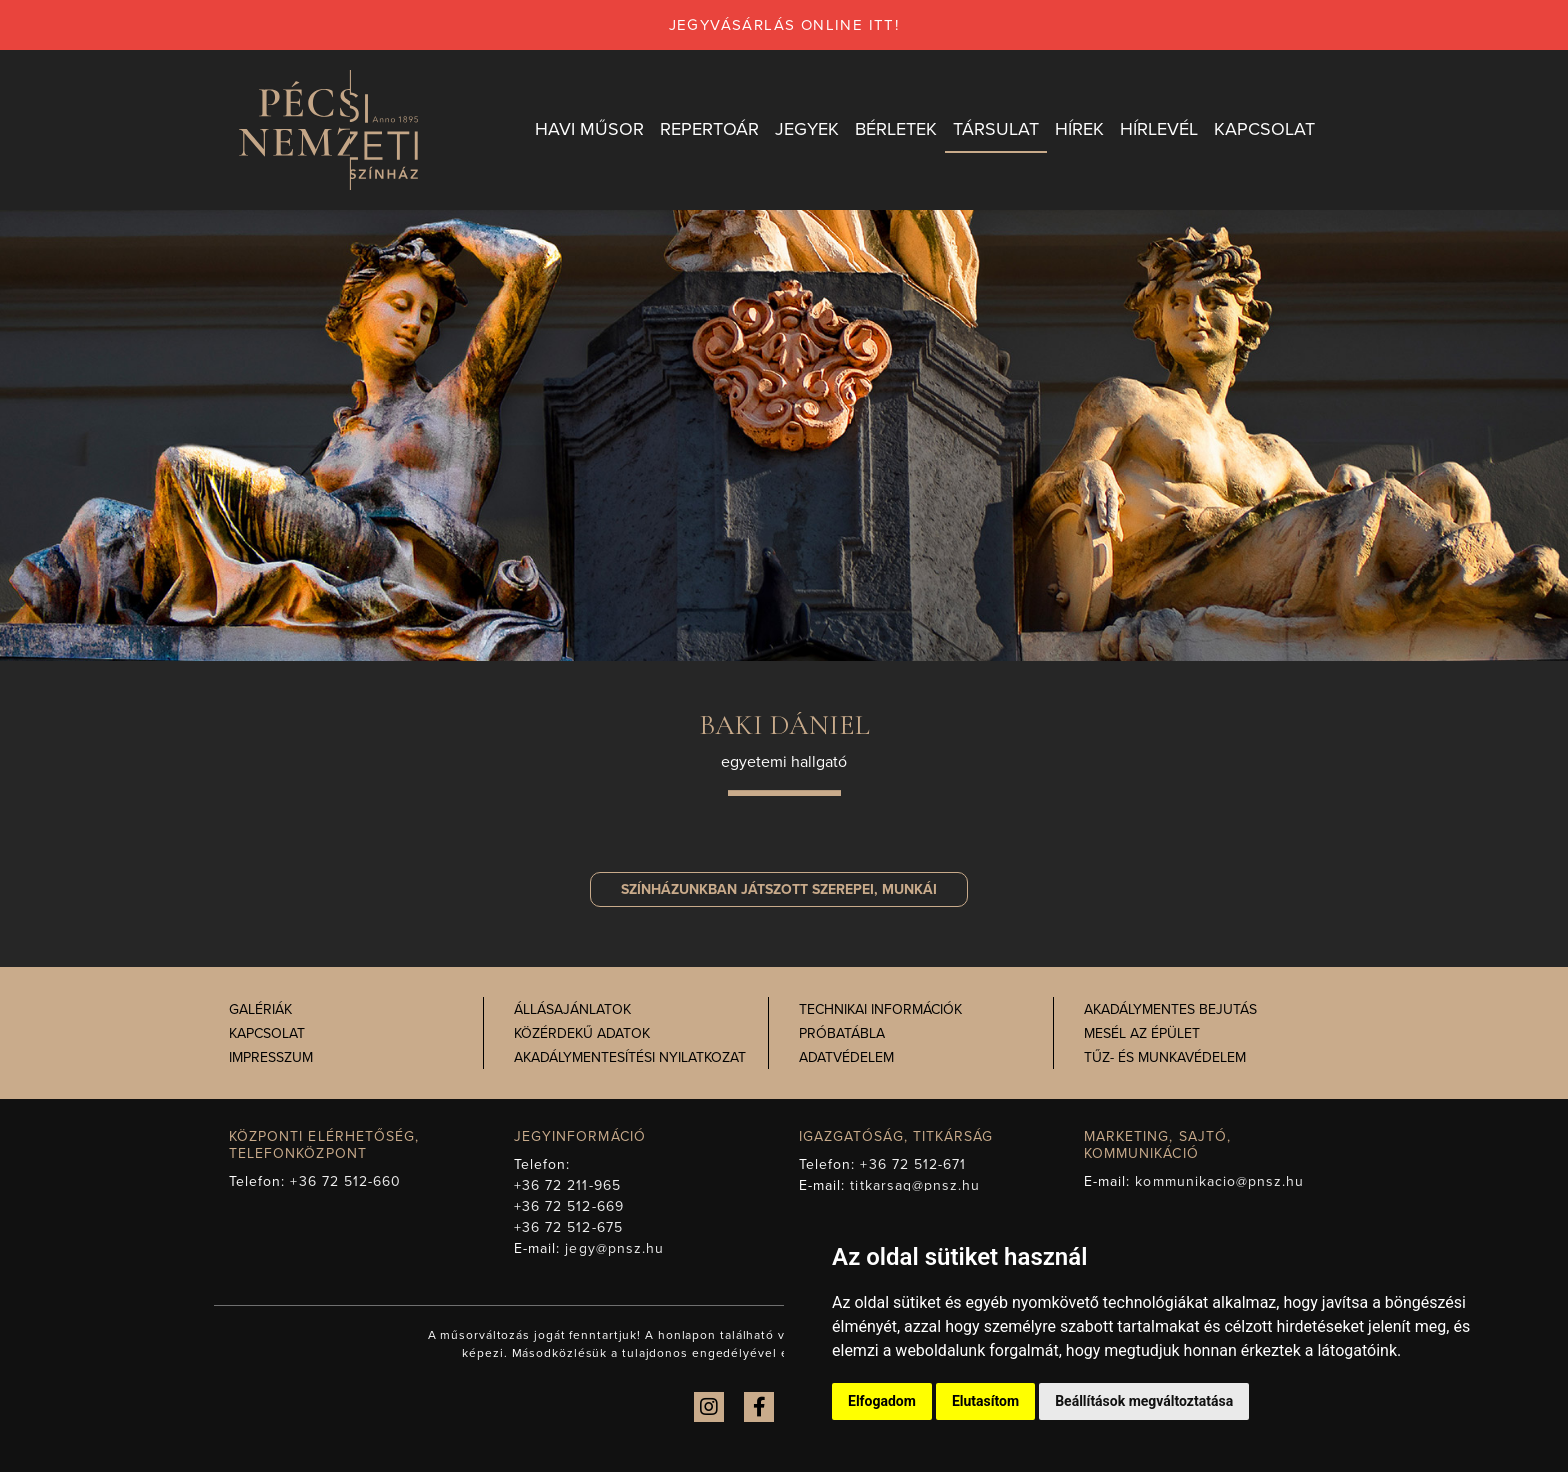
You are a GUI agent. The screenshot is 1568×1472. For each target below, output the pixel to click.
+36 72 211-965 (567, 1185)
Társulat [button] (996, 129)
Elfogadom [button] (882, 1401)
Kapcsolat (267, 1033)
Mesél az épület (1142, 1033)
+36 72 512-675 (568, 1227)
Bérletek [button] (896, 129)
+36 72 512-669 (569, 1206)
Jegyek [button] (807, 129)
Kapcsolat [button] (1264, 129)
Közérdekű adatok (582, 1033)
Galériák (260, 1009)
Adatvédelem (846, 1057)
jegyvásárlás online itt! (784, 25)
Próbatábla (842, 1033)
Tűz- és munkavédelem (1165, 1057)
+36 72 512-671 (913, 1164)
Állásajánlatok (572, 1009)
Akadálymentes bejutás (1170, 1009)
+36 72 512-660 (345, 1181)
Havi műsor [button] (589, 129)
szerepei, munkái (779, 889)
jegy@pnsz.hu (614, 1248)
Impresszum (271, 1057)
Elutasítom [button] (985, 1401)
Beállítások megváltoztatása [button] (1144, 1401)
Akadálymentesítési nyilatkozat (630, 1057)
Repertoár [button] (709, 129)
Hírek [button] (1079, 129)
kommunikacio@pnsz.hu (1219, 1181)
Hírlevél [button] (1159, 129)
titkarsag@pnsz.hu (915, 1185)
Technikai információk (880, 1009)
